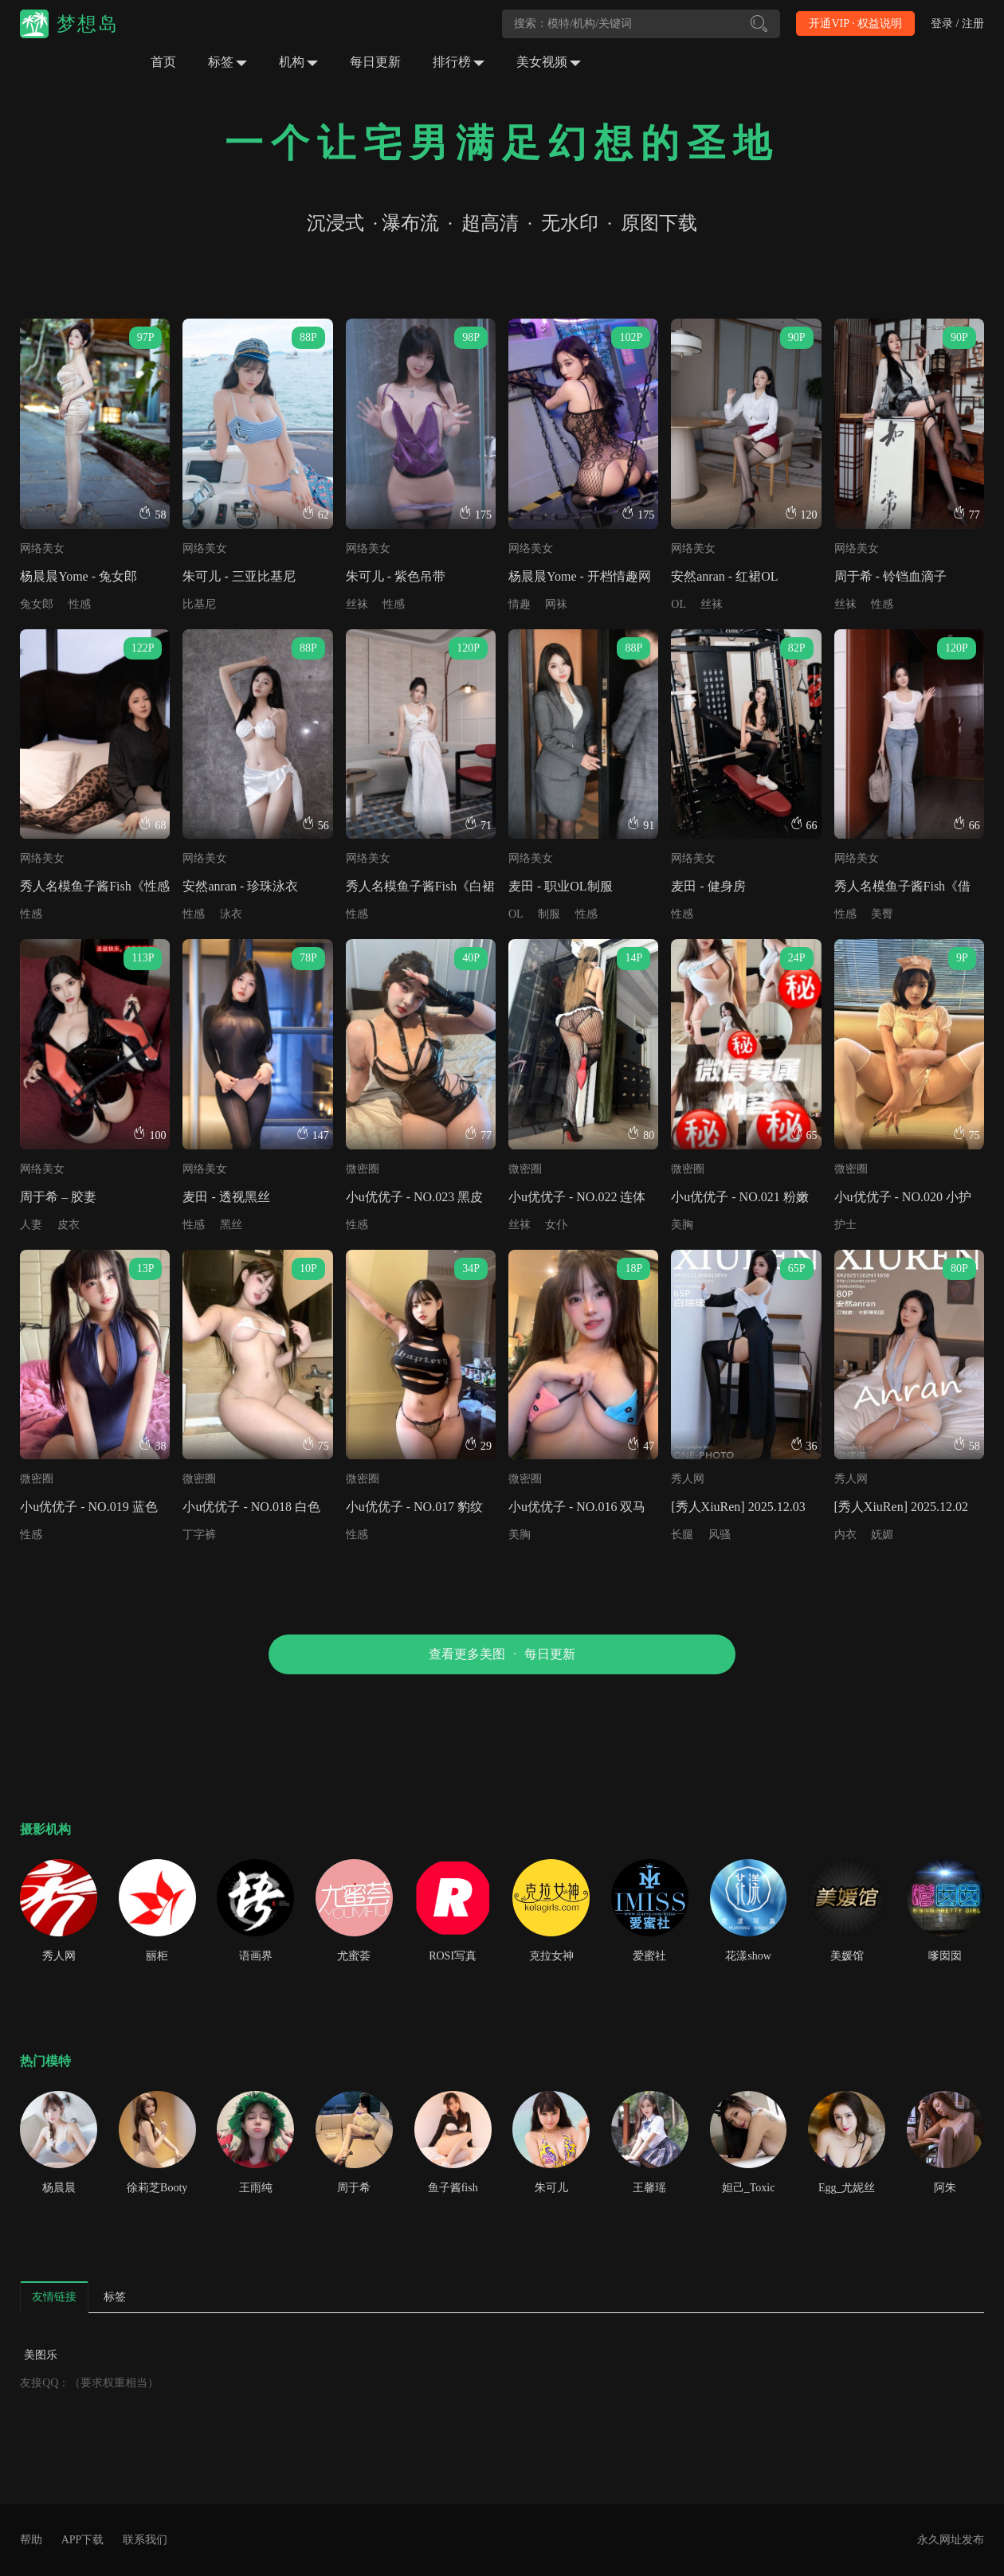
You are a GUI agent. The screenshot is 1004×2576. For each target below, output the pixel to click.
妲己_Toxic (748, 2188)
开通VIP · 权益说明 (855, 23)
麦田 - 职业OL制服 (560, 886)
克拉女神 (551, 1956)
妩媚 (882, 1535)
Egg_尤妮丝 (847, 2188)
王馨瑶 (649, 2188)
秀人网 (687, 1479)
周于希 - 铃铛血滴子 (890, 576)
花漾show (748, 1956)
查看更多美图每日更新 (502, 1654)
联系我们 (145, 2540)
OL (678, 604)
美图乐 (40, 2355)
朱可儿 (551, 2188)
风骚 (719, 1535)
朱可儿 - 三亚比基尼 (238, 576)
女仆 (556, 1225)
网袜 (556, 604)
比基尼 (199, 604)
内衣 (845, 1535)
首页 (163, 62)
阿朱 (945, 2188)
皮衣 (68, 1225)
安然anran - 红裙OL (724, 576)
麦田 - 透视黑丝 (225, 1197)
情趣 (519, 604)
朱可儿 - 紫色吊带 (395, 576)
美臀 (882, 914)
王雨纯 (256, 2188)
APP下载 (82, 2540)
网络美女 (42, 548)
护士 (845, 1225)
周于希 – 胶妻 (58, 1197)
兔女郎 (36, 604)
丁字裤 (199, 1535)
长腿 (682, 1535)
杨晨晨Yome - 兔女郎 (78, 576)
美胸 (682, 1225)
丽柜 (157, 1956)
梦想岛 (88, 24)
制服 (549, 914)
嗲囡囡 (945, 1956)
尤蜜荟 (354, 1956)
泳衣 (231, 914)
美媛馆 (847, 1956)
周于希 (354, 2188)
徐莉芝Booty (157, 2188)
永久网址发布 (950, 2540)
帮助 (31, 2540)
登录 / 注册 (957, 23)
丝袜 (357, 604)
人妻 (31, 1225)
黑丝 (231, 1225)
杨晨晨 (59, 2188)
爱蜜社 (649, 1956)
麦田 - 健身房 (708, 886)
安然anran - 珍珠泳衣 (240, 886)
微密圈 (362, 1169)
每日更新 (375, 62)
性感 (80, 604)
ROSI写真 (453, 1956)
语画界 (256, 1956)
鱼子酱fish (453, 2188)
